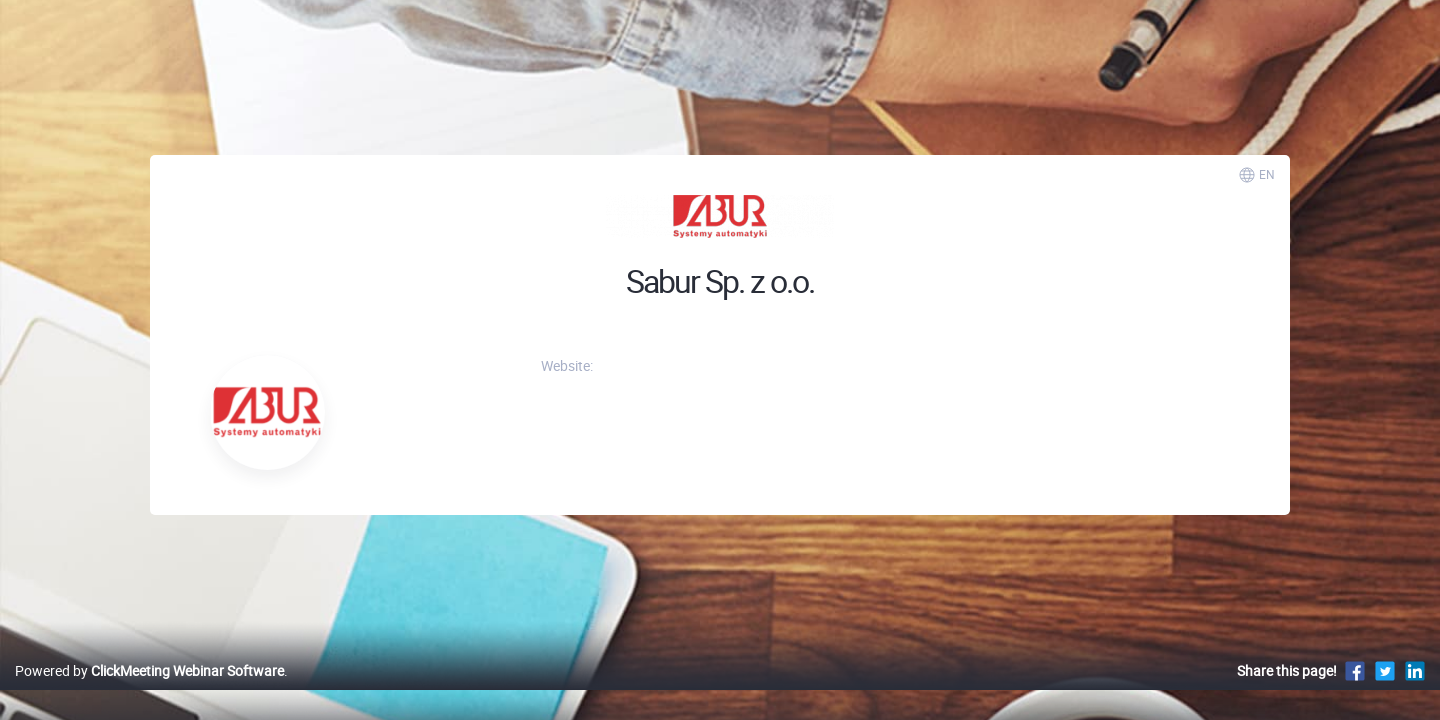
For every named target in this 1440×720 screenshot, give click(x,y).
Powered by (149, 691)
